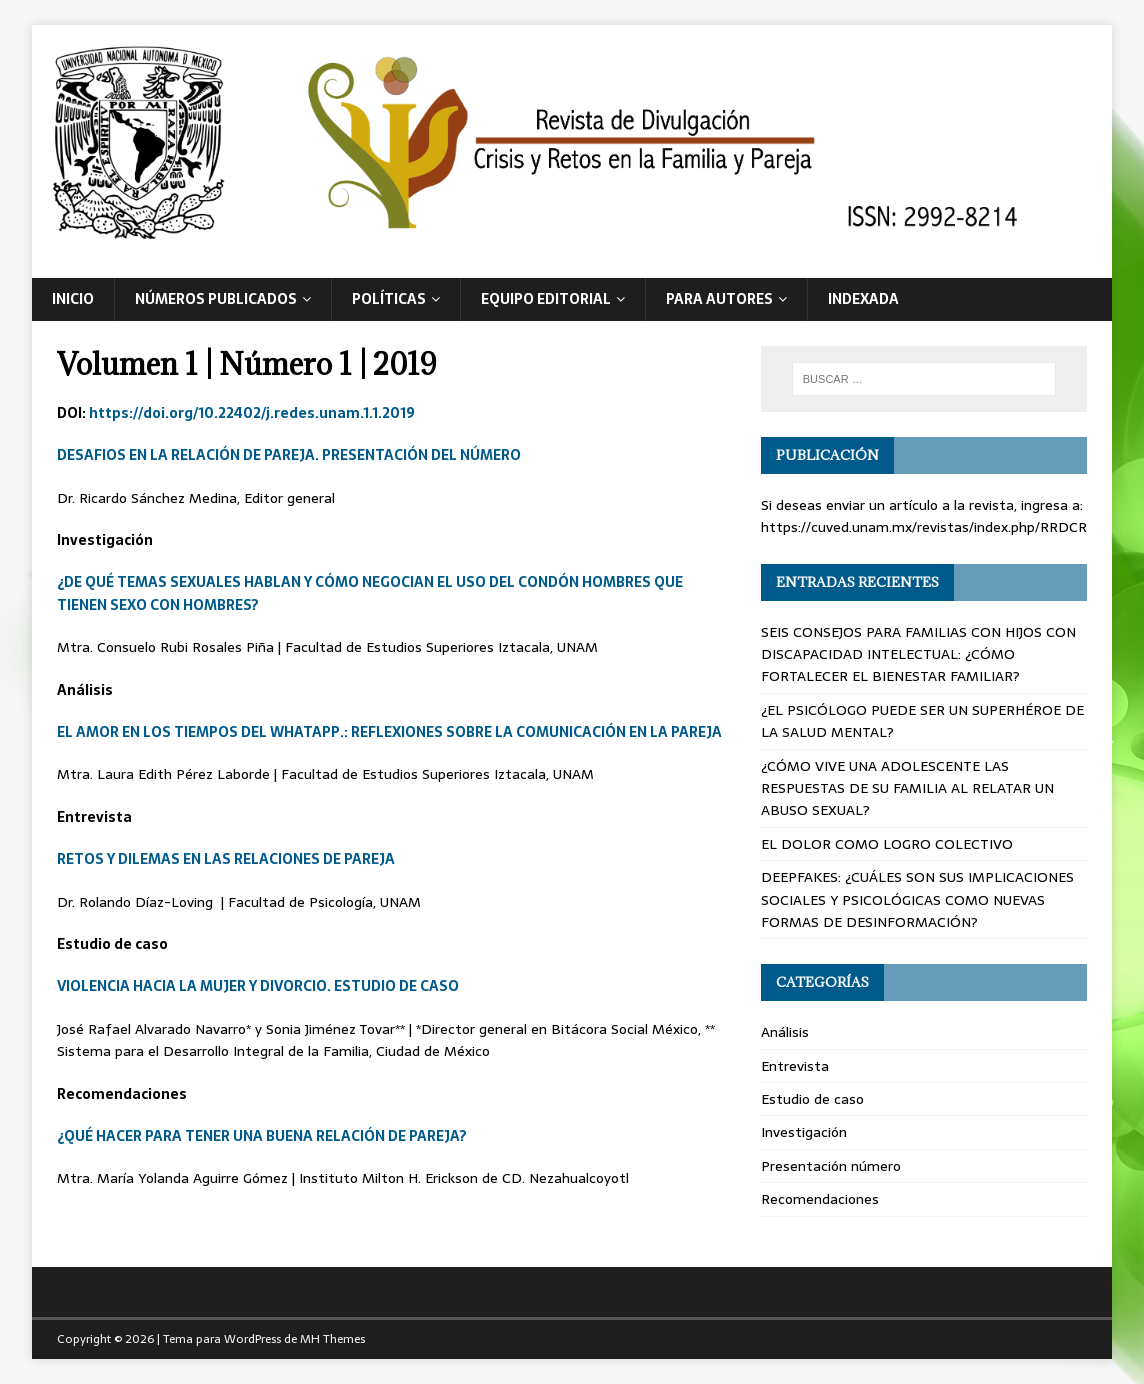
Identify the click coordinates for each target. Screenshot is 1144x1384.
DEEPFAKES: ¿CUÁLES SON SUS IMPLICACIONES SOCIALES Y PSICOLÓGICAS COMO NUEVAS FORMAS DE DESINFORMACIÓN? (917, 899)
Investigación (804, 1132)
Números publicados (216, 299)
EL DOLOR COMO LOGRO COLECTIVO (887, 844)
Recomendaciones (820, 1199)
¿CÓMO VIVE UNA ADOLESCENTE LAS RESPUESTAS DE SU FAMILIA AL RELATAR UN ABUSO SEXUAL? (907, 788)
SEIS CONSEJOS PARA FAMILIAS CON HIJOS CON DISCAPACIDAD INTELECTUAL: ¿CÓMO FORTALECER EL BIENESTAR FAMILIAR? (918, 654)
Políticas (389, 299)
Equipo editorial (546, 299)
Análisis (785, 1032)
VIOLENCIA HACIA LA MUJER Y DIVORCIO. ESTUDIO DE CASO (258, 986)
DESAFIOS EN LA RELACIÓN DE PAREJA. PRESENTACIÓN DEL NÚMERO (289, 455)
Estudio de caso (812, 1099)
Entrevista (795, 1066)
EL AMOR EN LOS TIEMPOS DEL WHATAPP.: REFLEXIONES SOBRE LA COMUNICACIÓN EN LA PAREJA (389, 732)
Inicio (73, 299)
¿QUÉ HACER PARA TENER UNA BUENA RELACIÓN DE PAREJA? (262, 1136)
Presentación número (831, 1166)
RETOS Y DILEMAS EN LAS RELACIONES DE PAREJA (226, 859)
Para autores (719, 299)
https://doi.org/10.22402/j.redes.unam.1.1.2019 (252, 413)
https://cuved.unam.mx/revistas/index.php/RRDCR (924, 527)
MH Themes (332, 1339)
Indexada (863, 299)
